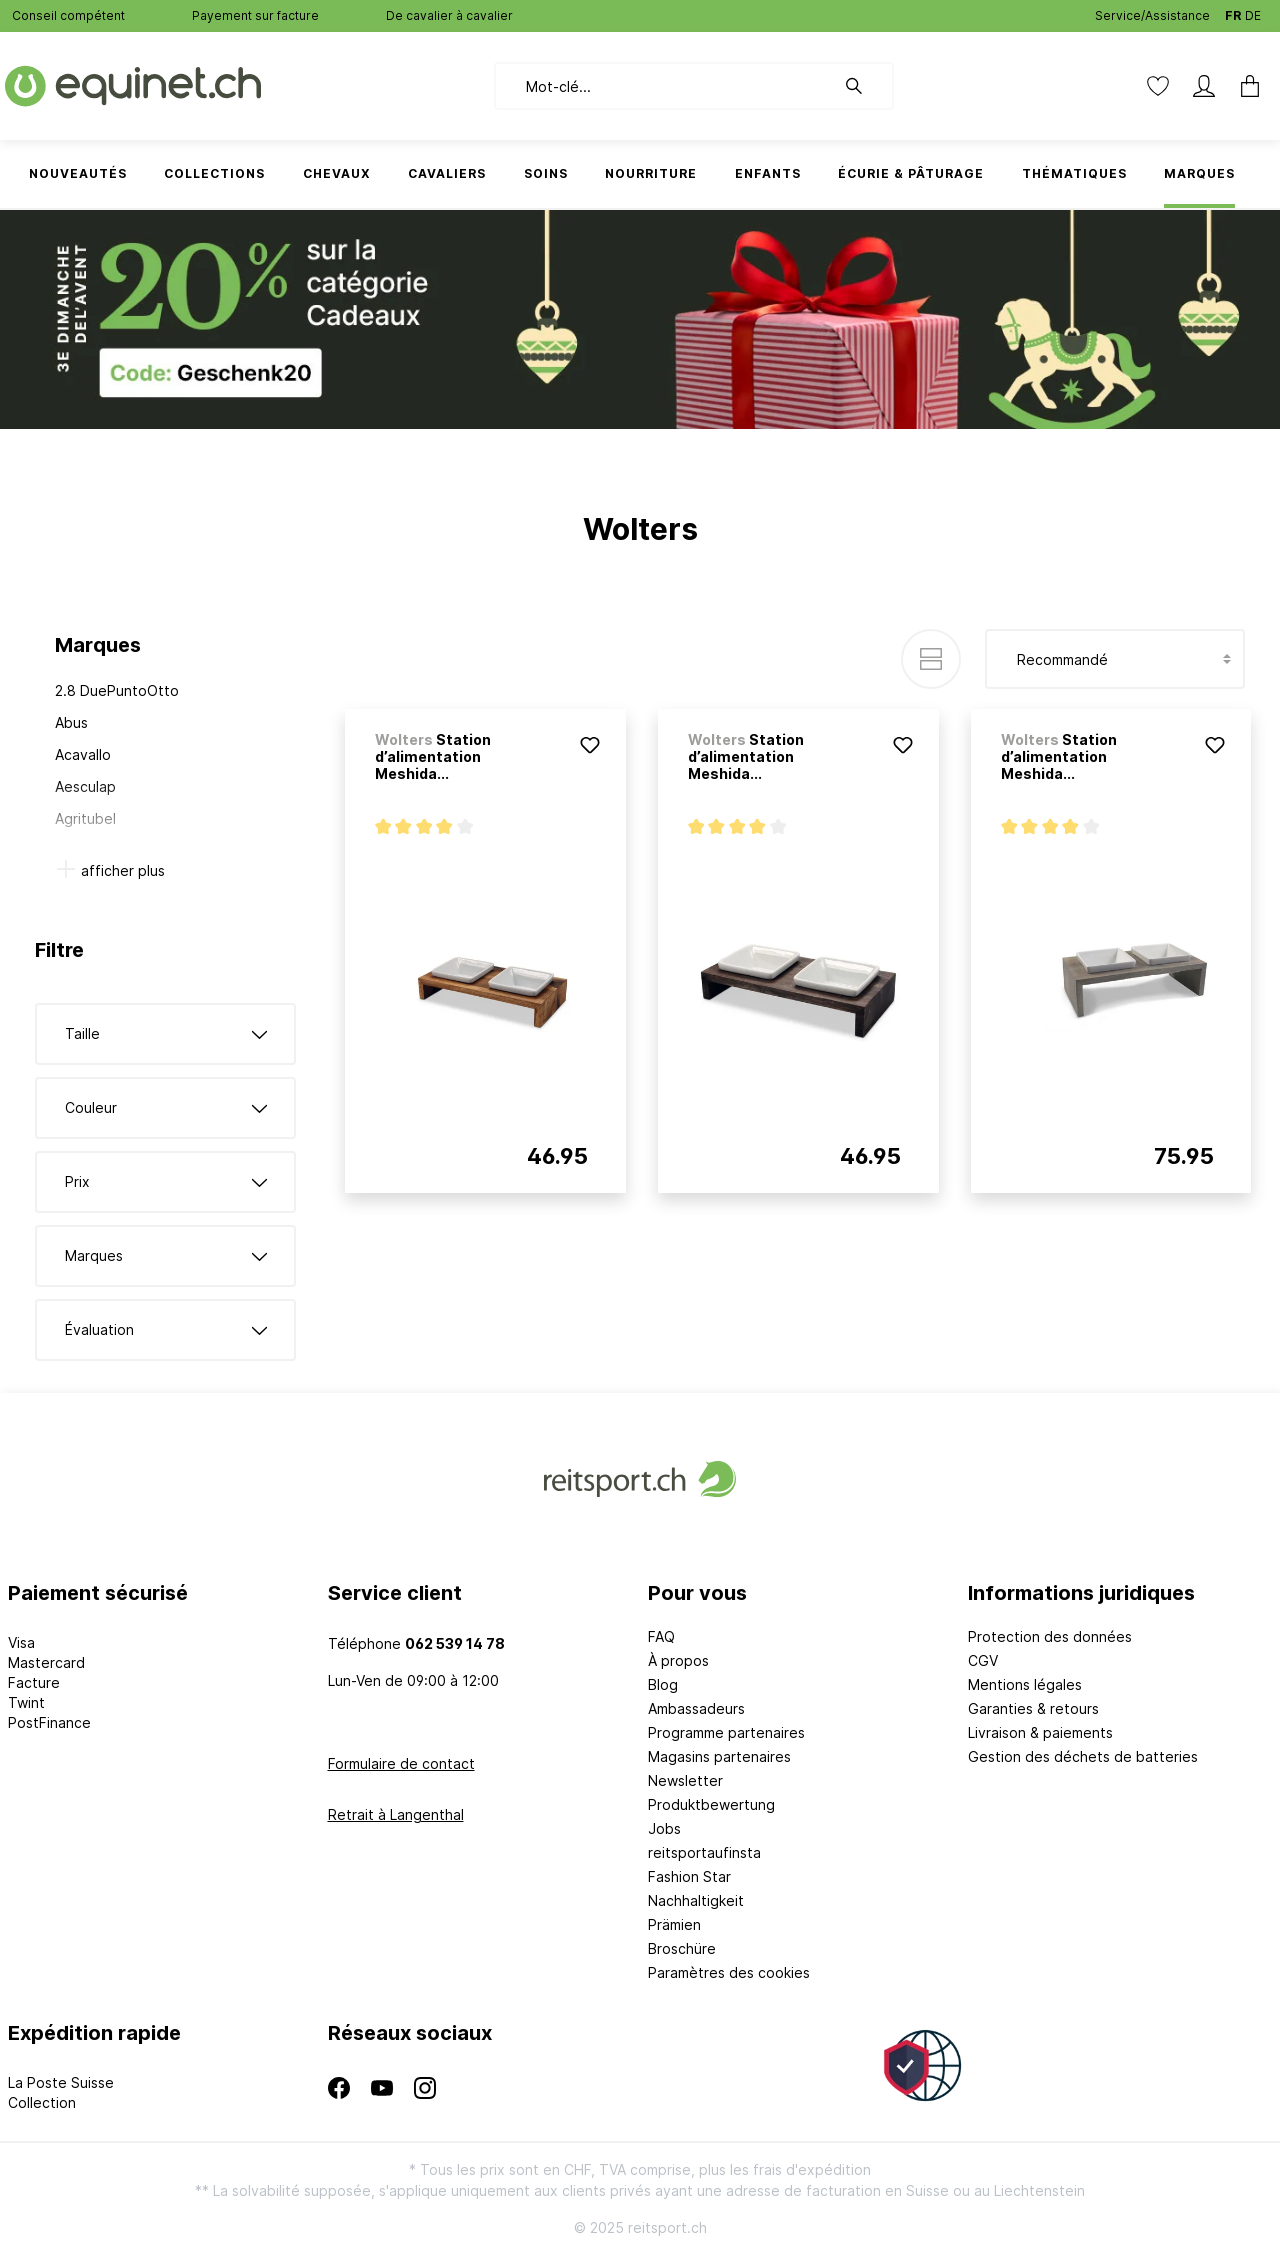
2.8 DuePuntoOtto (117, 690)
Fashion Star (689, 1876)
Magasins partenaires (719, 1756)
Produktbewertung (711, 1804)
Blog (663, 1684)
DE (1253, 11)
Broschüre (682, 1948)
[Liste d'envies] (1158, 86)
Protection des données (1050, 1636)
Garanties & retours (1033, 1708)
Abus (71, 722)
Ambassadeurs (696, 1708)
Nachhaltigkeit (696, 1900)
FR (1233, 11)
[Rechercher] (864, 86)
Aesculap (85, 786)
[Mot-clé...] (664, 86)
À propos (678, 1660)
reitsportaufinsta (704, 1852)
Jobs (664, 1828)
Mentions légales (1025, 1684)
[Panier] (1250, 86)
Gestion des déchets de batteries (1083, 1756)
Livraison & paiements (1040, 1732)
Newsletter (685, 1780)
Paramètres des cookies (729, 1972)
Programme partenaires (726, 1732)
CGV (983, 1660)
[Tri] (1115, 659)
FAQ (661, 1636)
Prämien (674, 1924)
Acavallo (83, 754)
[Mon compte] (1204, 86)
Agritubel (85, 818)
